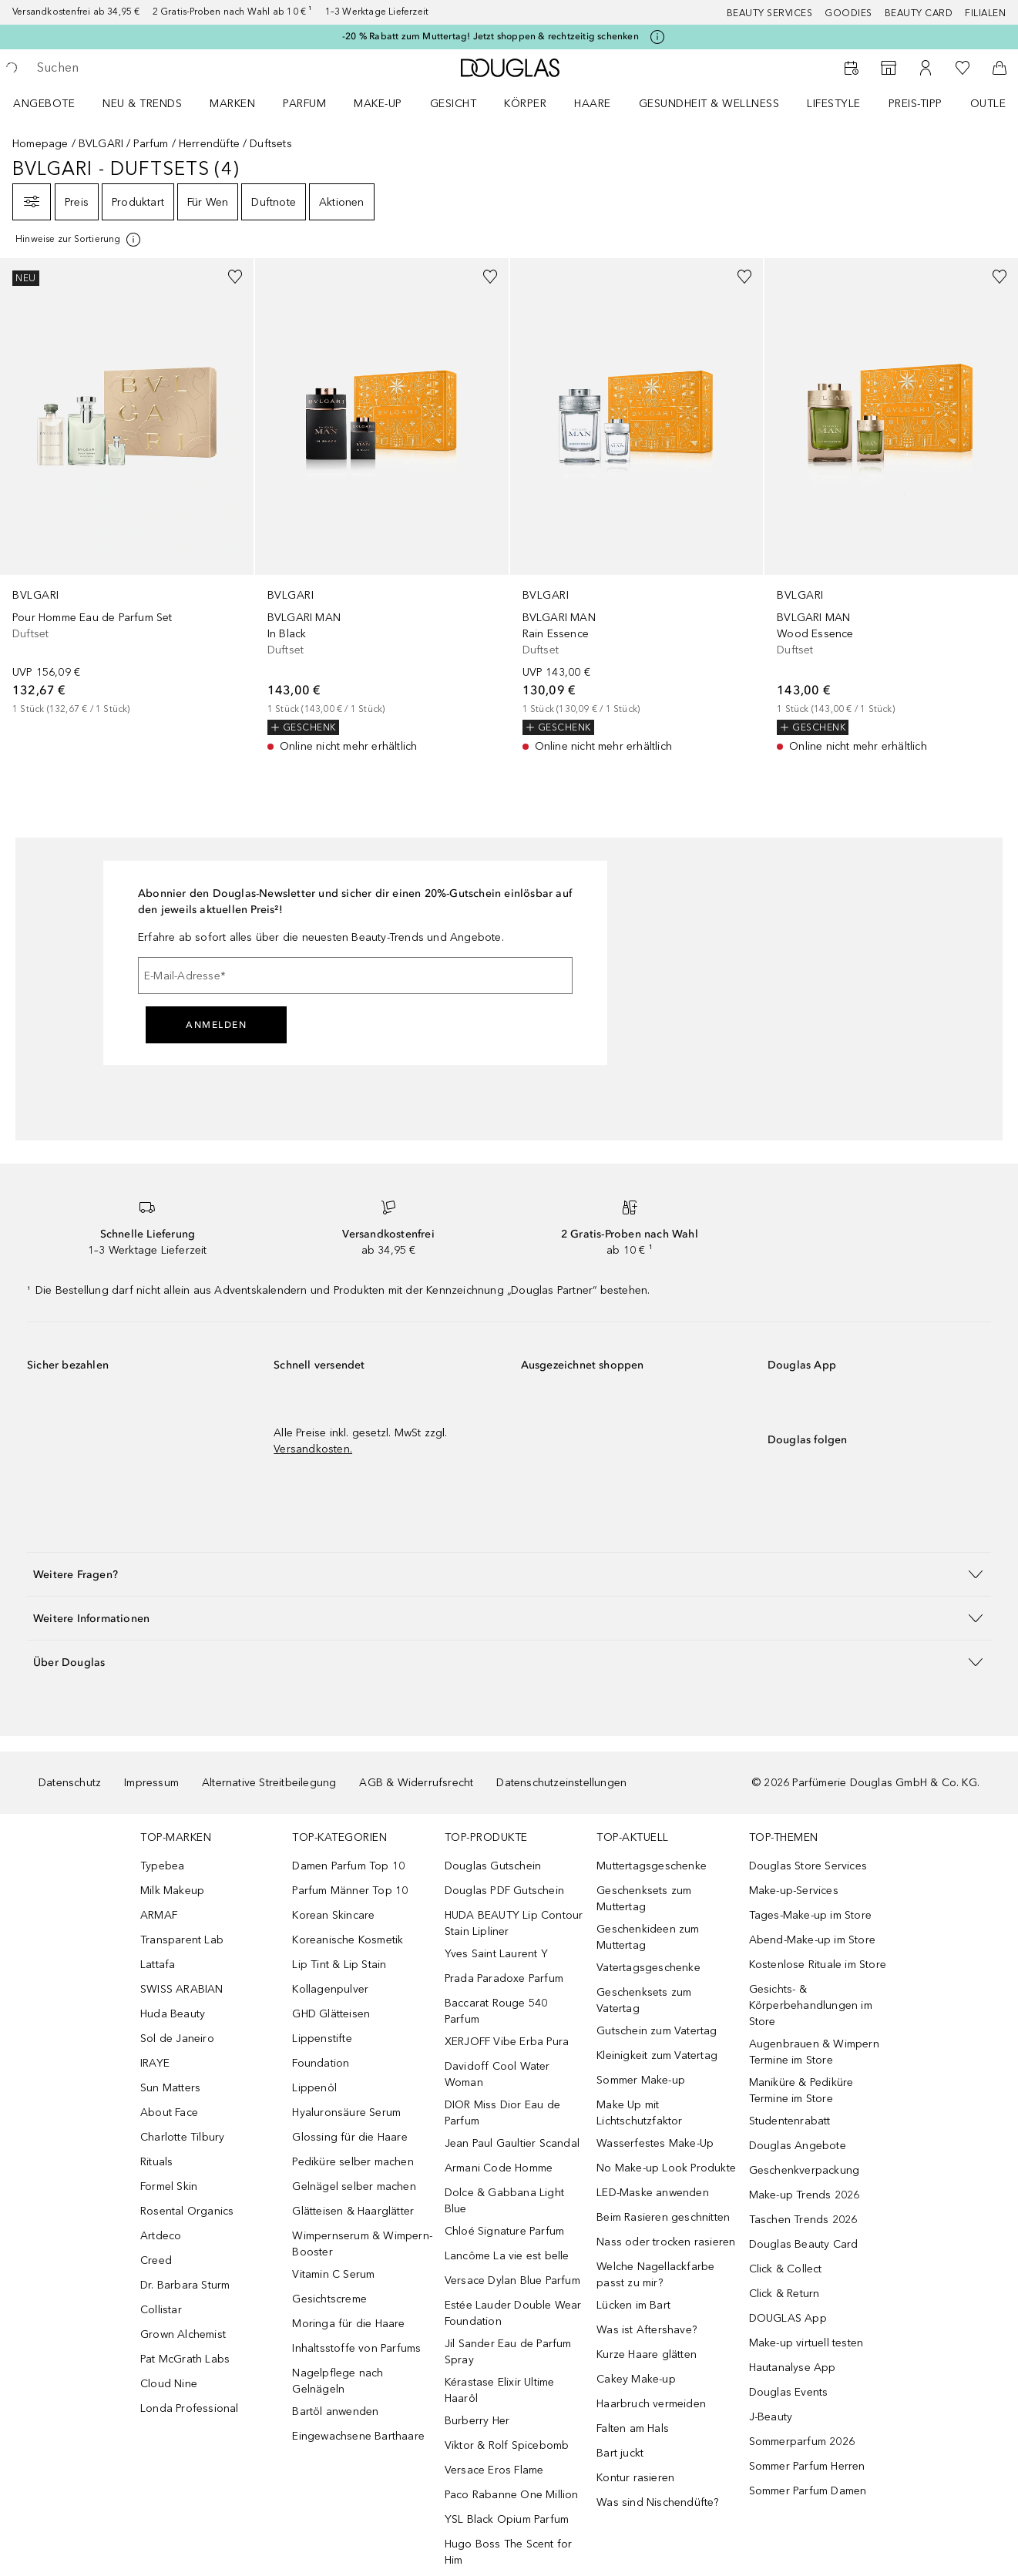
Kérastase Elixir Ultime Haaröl (500, 2390)
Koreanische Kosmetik (347, 1939)
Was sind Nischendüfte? (657, 2502)
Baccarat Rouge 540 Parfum (496, 2011)
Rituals (156, 2161)
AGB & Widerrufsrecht (416, 1782)
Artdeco (160, 2235)
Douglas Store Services (808, 1865)
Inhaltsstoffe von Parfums (356, 2348)
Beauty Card (919, 13)
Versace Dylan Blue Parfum (512, 2280)
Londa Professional (189, 2408)
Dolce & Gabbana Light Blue (504, 2200)
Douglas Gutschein (493, 1865)
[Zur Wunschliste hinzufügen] (235, 276)
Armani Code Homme (499, 2168)
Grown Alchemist (183, 2334)
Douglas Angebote (797, 2145)
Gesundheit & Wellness (709, 103)
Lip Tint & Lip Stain (339, 1964)
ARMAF (158, 1915)
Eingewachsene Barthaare (358, 2436)
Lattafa (157, 1964)
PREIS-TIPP (915, 103)
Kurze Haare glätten (646, 2354)
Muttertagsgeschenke (651, 1865)
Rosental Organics (187, 2211)
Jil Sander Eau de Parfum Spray (508, 2351)
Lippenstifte (321, 2038)
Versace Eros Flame (494, 2470)
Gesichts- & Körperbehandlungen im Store (810, 2005)
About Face (169, 2112)
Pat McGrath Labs (185, 2359)
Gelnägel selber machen (353, 2186)
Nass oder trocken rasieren (665, 2242)
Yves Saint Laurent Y (496, 1953)
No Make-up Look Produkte (666, 2168)
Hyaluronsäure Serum (346, 2112)
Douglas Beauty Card (803, 2244)
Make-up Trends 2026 (804, 2195)
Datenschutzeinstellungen (561, 1782)
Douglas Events (788, 2392)
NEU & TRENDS (142, 103)
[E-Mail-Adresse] (355, 975)
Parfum (304, 103)
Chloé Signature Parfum (504, 2231)
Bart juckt (619, 2453)
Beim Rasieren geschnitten (663, 2217)
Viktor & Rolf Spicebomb (507, 2445)
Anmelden (216, 1024)
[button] (509, 1574)
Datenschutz (70, 1782)
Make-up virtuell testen (806, 2342)
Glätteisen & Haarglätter (353, 2211)
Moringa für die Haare (348, 2323)
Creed (156, 2260)
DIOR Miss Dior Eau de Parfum (502, 2113)
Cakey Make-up (636, 2379)
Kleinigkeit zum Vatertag (656, 2055)
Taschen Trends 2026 (803, 2219)
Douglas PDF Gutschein (504, 1890)
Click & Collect (785, 2268)
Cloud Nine (168, 2383)
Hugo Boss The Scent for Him (509, 2552)
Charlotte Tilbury (182, 2137)
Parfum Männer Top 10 (350, 1890)
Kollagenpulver (330, 1989)
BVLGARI (101, 143)
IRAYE (155, 2063)
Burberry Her (477, 2420)
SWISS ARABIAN (181, 1989)
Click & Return (784, 2293)
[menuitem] (54, 103)
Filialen (985, 13)
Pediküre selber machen (352, 2161)
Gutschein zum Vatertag (656, 2030)
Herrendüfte (209, 143)
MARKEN (232, 103)
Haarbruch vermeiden (651, 2403)
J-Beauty (771, 2416)
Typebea (162, 1865)
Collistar (161, 2309)
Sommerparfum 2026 (802, 2441)
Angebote (44, 103)
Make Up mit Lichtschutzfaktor (639, 2113)
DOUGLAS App (788, 2318)
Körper (525, 103)
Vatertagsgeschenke (648, 1967)
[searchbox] (150, 68)
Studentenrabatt (790, 2121)
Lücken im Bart (633, 2305)
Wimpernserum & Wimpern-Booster (362, 2244)
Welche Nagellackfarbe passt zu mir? (655, 2274)
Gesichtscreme (329, 2299)
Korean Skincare (333, 1915)
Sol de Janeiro (177, 2038)
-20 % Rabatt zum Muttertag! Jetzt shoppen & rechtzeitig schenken (490, 36)
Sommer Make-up (640, 2080)
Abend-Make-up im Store (812, 1939)
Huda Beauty (172, 2013)
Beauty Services (770, 13)
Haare (592, 103)
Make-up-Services (793, 1890)
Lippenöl (314, 2087)
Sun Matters (170, 2087)
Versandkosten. (313, 1449)
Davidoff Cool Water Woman (497, 2074)
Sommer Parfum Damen (808, 2490)
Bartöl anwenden (335, 2411)
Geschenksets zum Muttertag (643, 1898)
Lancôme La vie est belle (507, 2255)
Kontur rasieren (635, 2477)
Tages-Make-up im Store (810, 1915)
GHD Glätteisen (331, 2013)
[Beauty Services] (851, 67)
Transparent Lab (181, 1939)
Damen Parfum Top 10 (348, 1865)
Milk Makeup (172, 1890)
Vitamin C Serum (333, 2274)
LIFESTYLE (834, 103)
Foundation (320, 2063)
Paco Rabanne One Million (512, 2494)
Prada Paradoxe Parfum (504, 1978)
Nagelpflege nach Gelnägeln (337, 2381)
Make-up (378, 103)
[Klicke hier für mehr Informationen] (657, 36)
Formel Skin (168, 2186)
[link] (127, 487)
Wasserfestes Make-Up (655, 2143)
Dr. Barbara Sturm (185, 2285)
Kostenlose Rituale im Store (817, 1964)
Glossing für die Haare (349, 2137)
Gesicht (453, 103)
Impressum (151, 1782)
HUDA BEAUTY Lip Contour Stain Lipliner (514, 1923)
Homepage (40, 143)
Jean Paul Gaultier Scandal (512, 2143)
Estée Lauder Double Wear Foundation (513, 2313)
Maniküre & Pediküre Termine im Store (801, 2090)
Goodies (848, 13)
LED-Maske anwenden (652, 2192)
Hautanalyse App (792, 2367)
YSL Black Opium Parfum (507, 2519)
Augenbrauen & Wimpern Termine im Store (814, 2052)
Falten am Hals (632, 2428)
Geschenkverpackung (804, 2170)
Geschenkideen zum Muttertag (647, 1937)
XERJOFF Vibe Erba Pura (507, 2041)
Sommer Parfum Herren (807, 2466)
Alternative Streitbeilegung (269, 1782)
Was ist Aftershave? (646, 2329)
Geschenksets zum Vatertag (643, 2000)
